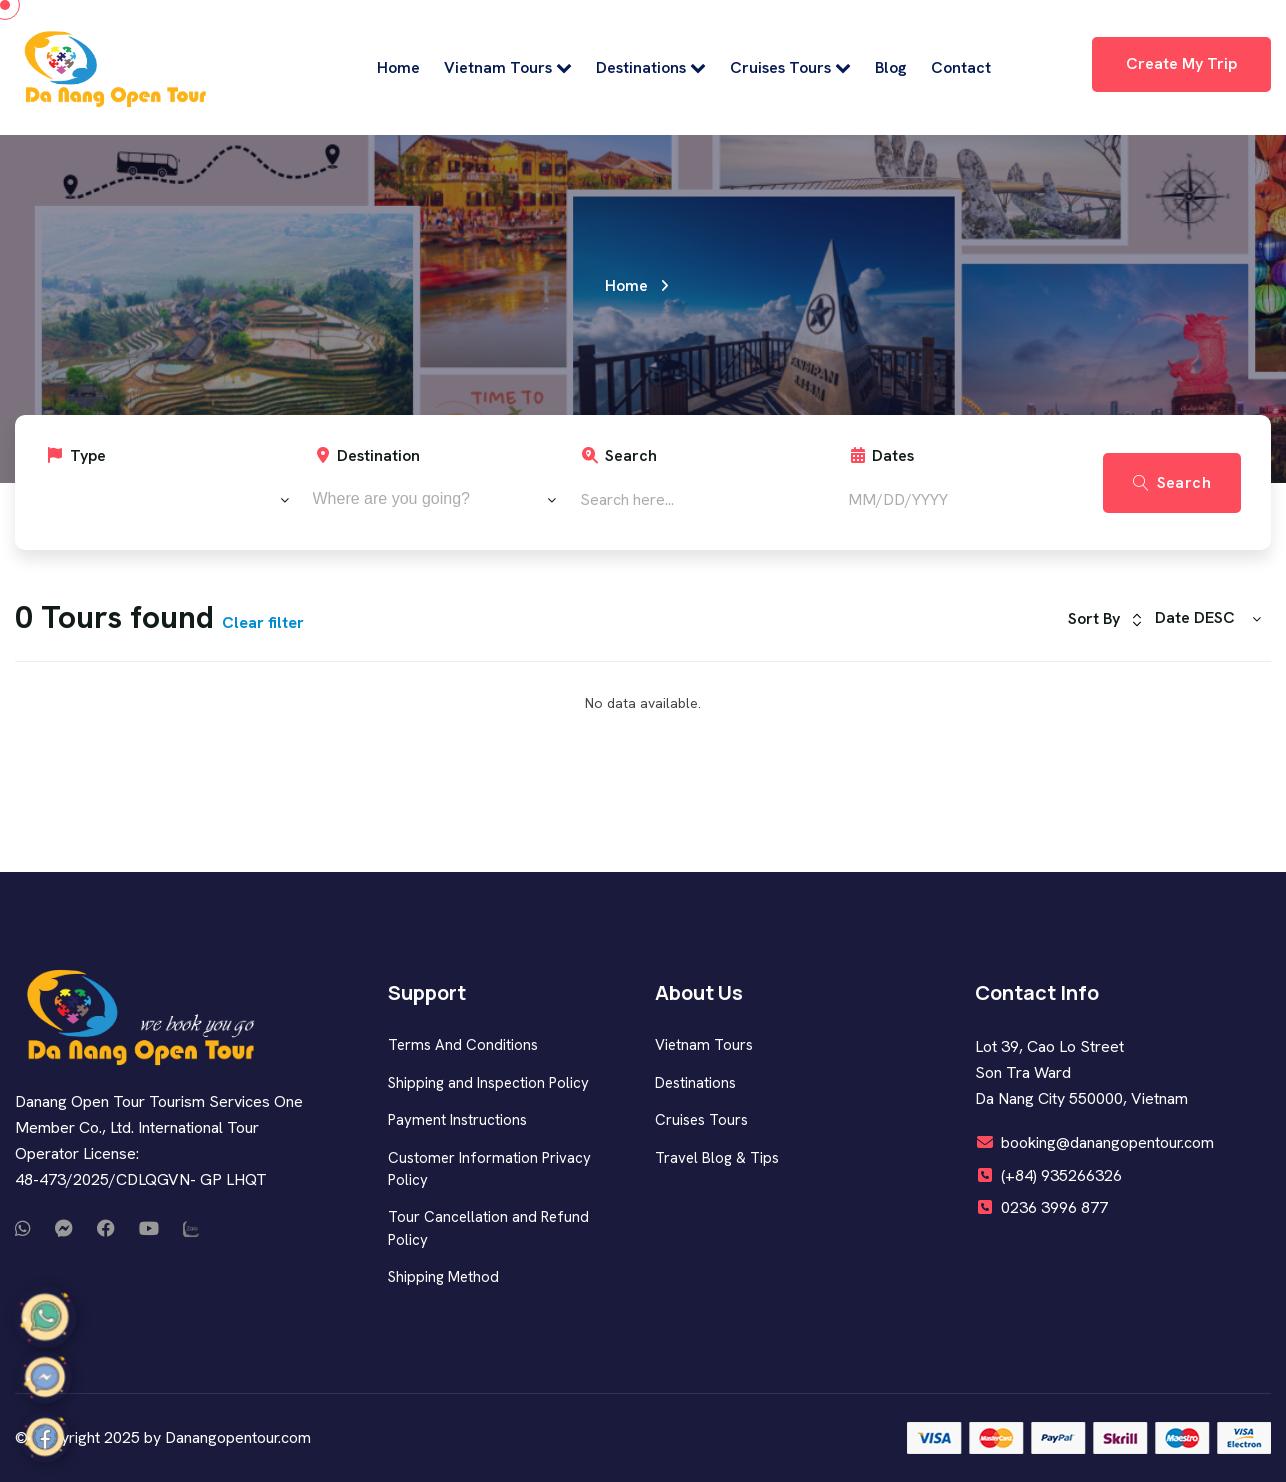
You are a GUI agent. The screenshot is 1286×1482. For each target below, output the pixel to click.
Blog (891, 67)
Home (398, 67)
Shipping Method (443, 1277)
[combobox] (167, 499)
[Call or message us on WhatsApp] (23, 1229)
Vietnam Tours (508, 67)
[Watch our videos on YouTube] (149, 1229)
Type (75, 455)
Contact (961, 67)
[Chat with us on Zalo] (192, 1229)
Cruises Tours (790, 67)
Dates (881, 455)
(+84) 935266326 (1061, 1175)
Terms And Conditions (463, 1045)
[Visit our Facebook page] (106, 1229)
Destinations (651, 67)
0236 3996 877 (1054, 1207)
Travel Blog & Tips (717, 1158)
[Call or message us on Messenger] (64, 1229)
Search (618, 455)
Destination (367, 455)
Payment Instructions (457, 1120)
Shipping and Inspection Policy (488, 1083)
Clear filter (263, 622)
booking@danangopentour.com (1107, 1142)
